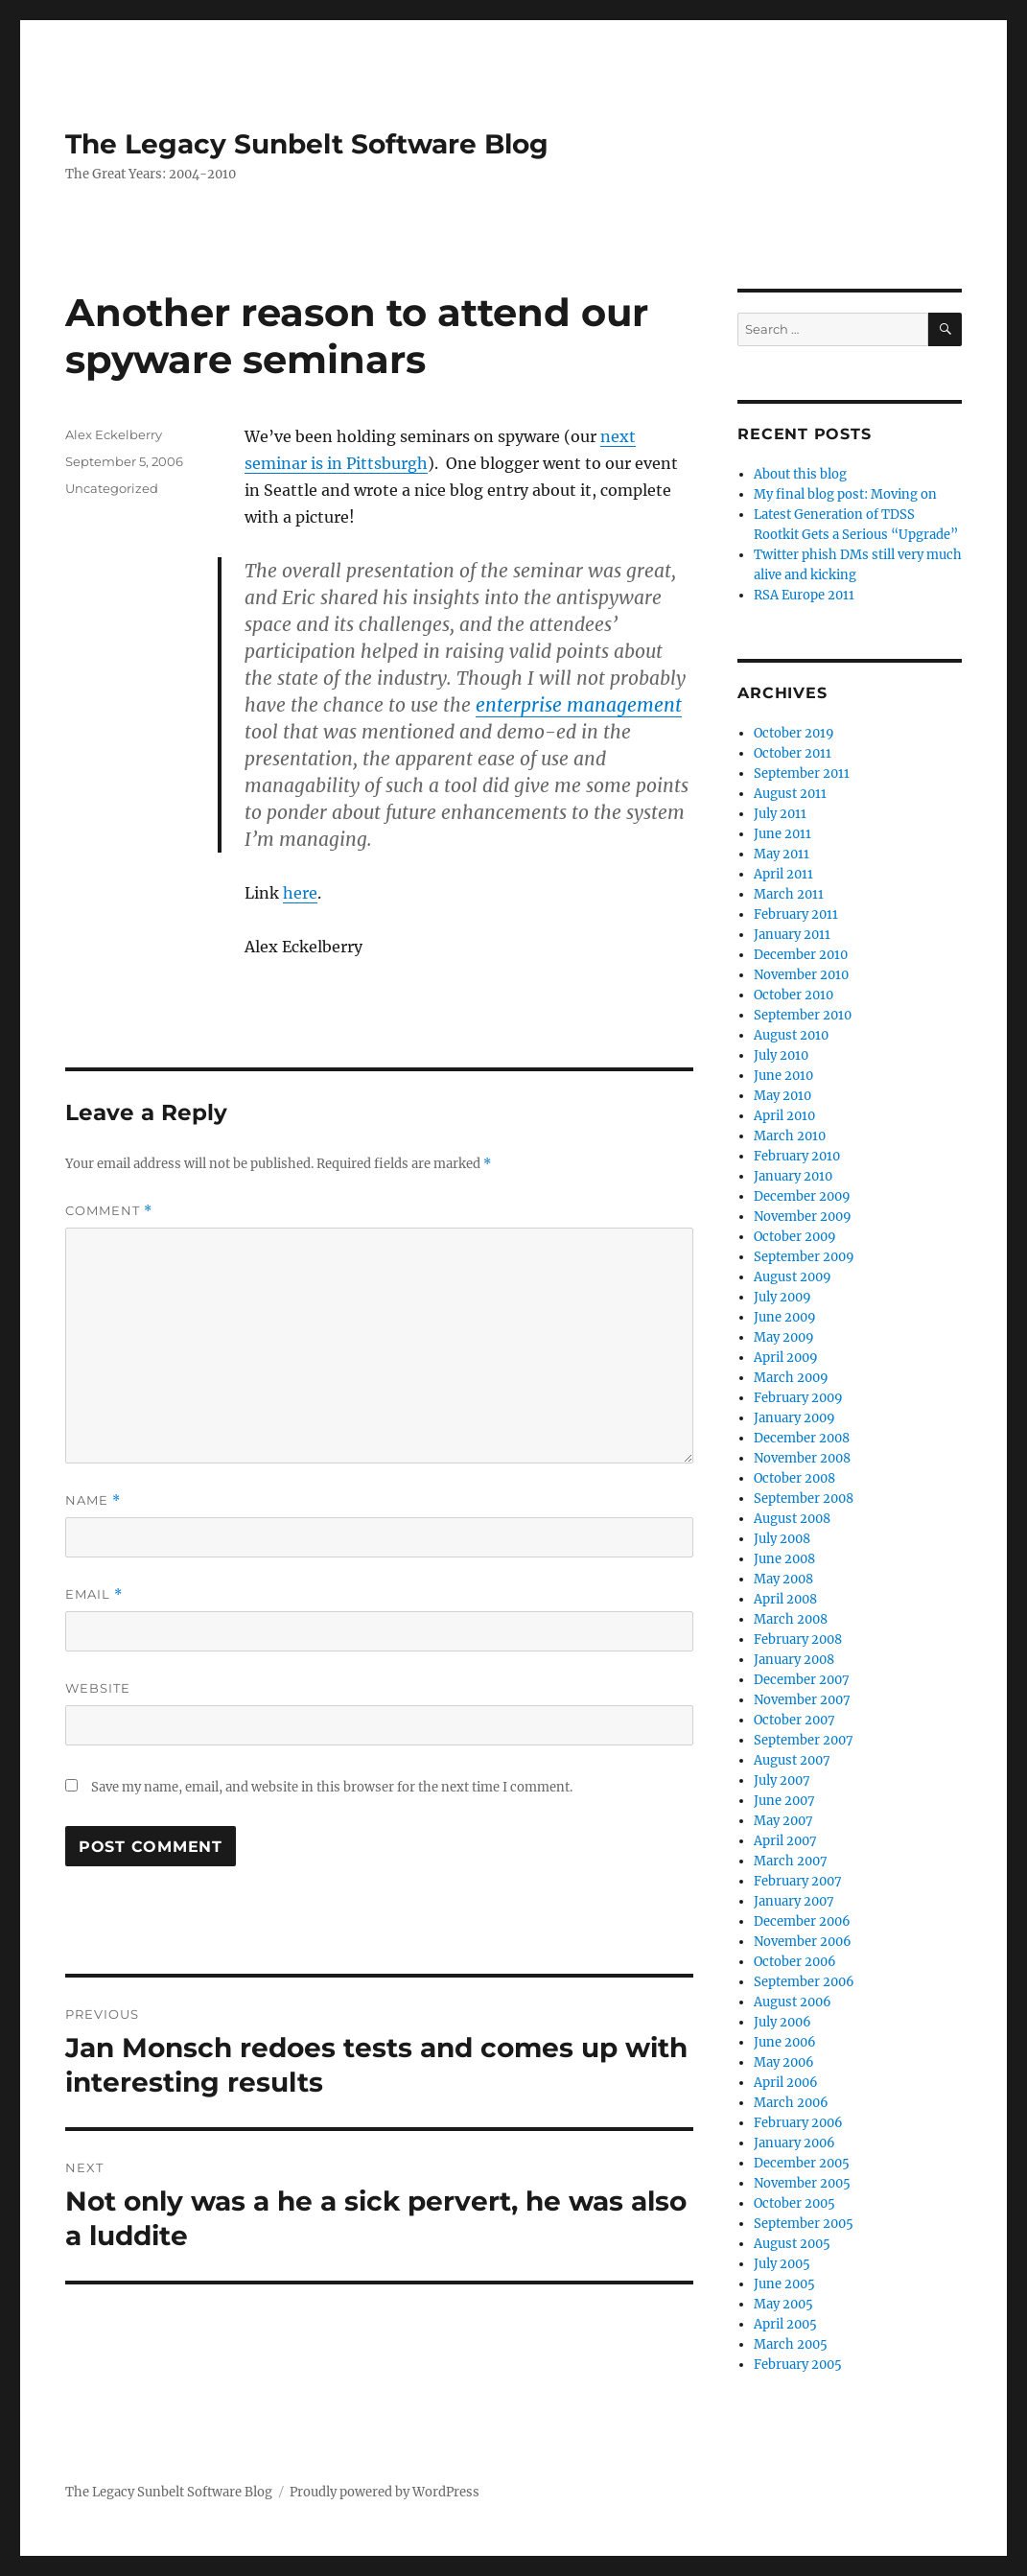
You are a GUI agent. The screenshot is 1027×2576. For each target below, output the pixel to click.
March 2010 (790, 1136)
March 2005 (791, 2344)
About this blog (800, 474)
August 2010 (791, 1035)
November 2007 (802, 1700)
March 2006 (791, 2103)
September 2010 (803, 1015)
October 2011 (792, 753)
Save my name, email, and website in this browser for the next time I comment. (331, 1787)
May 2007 (783, 1821)
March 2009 (791, 1378)
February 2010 (797, 1156)
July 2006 (782, 2022)
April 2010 (784, 1116)
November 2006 (803, 1941)
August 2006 (792, 2002)
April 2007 (785, 1841)
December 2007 (802, 1680)
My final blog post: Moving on (845, 494)
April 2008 (785, 1599)
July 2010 (781, 1055)
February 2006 (798, 2123)
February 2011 (796, 914)
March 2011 (789, 894)
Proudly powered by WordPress (384, 2492)
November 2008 (802, 1458)
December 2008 (802, 1438)
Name (93, 1500)
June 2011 (782, 834)
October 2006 (795, 1962)
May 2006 (784, 2062)
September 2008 (803, 1498)
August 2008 (792, 1518)
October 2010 (793, 995)
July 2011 (780, 814)
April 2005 (785, 2324)
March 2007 (791, 1861)
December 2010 (801, 955)
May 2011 (781, 854)
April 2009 (786, 1357)
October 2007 (794, 1720)
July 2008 (782, 1539)
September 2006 (804, 1982)
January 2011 (792, 934)
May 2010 (782, 1096)
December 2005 (802, 2163)
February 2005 (798, 2364)
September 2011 (802, 773)
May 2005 (783, 2304)
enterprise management (579, 704)
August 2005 (792, 2244)
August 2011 (790, 793)
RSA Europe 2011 (804, 595)
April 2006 (786, 2082)
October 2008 (794, 1478)
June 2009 (785, 1317)
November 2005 (802, 2183)
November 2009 (803, 1216)
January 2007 (794, 1901)
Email (94, 1594)
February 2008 (798, 1639)
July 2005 (782, 2264)
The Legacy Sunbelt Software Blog (307, 144)
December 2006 (802, 1921)
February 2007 (798, 1881)
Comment (108, 1211)
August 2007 (792, 1760)
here (300, 892)
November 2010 (801, 975)
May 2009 (784, 1337)
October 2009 (795, 1237)
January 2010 (793, 1176)
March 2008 (791, 1619)
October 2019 (794, 733)
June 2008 (784, 1559)
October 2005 (794, 2203)
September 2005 (803, 2223)
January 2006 (794, 2143)
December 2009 (802, 1196)
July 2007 (782, 1780)
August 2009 (792, 1277)
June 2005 (784, 2284)
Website (97, 1688)
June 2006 (785, 2042)
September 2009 (804, 1257)
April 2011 (783, 874)
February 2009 (798, 1398)
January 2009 (794, 1418)
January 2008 (794, 1659)
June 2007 (784, 1800)
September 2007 (803, 1740)
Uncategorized (111, 488)
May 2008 (783, 1579)
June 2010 (783, 1075)
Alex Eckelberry (113, 434)
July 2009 (782, 1297)
